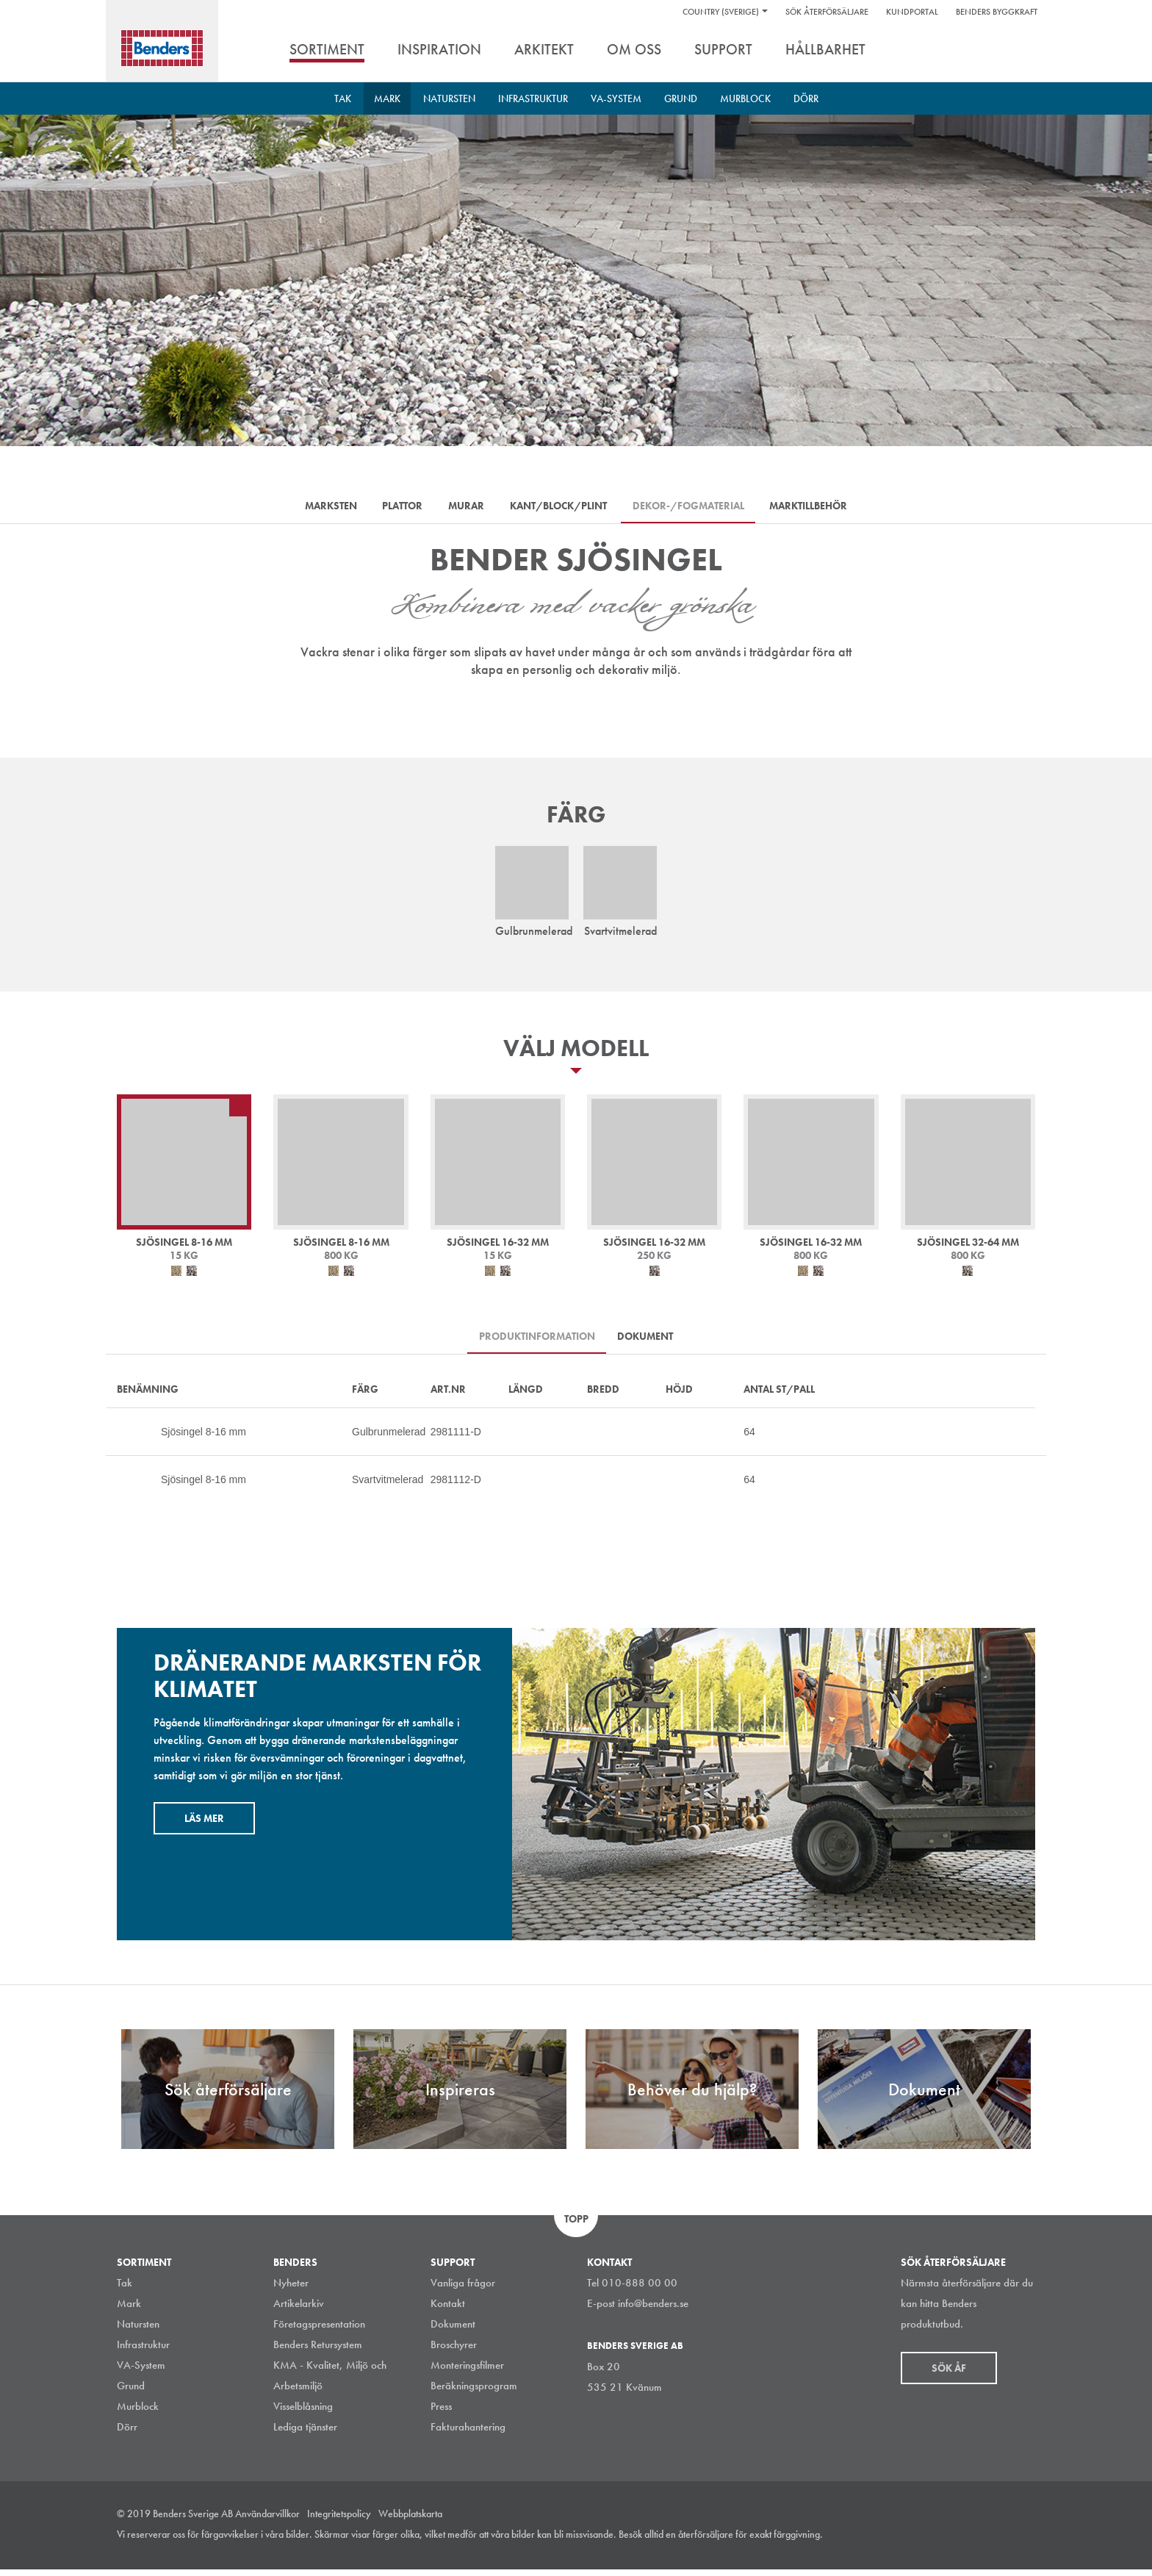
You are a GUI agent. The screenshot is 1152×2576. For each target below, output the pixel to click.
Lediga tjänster (305, 2433)
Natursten (449, 98)
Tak (342, 98)
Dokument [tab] (649, 1341)
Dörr (805, 98)
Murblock (745, 98)
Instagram (928, 2542)
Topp (576, 2225)
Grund (680, 98)
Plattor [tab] (392, 507)
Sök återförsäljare (826, 12)
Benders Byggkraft (996, 12)
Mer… (124, 1438)
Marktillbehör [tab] (826, 507)
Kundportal (912, 12)
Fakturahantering (468, 2433)
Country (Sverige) (721, 12)
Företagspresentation (319, 2330)
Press (441, 2412)
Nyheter (291, 2289)
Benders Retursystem (317, 2351)
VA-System (616, 98)
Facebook (994, 2542)
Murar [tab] (463, 507)
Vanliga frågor (463, 2289)
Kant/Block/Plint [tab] (562, 507)
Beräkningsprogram (474, 2392)
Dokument (453, 2330)
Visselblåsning (303, 2412)
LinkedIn (961, 2542)
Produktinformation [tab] (533, 1341)
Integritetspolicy (339, 2520)
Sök (1024, 50)
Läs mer (204, 1824)
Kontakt (448, 2310)
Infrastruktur (533, 98)
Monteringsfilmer (467, 2371)
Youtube (1027, 2542)
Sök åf (949, 2374)
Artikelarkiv (298, 2310)
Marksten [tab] (314, 507)
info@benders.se (653, 2310)
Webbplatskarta (410, 2520)
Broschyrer (454, 2351)
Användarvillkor (267, 2520)
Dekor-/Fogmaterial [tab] (699, 507)
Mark (387, 98)
